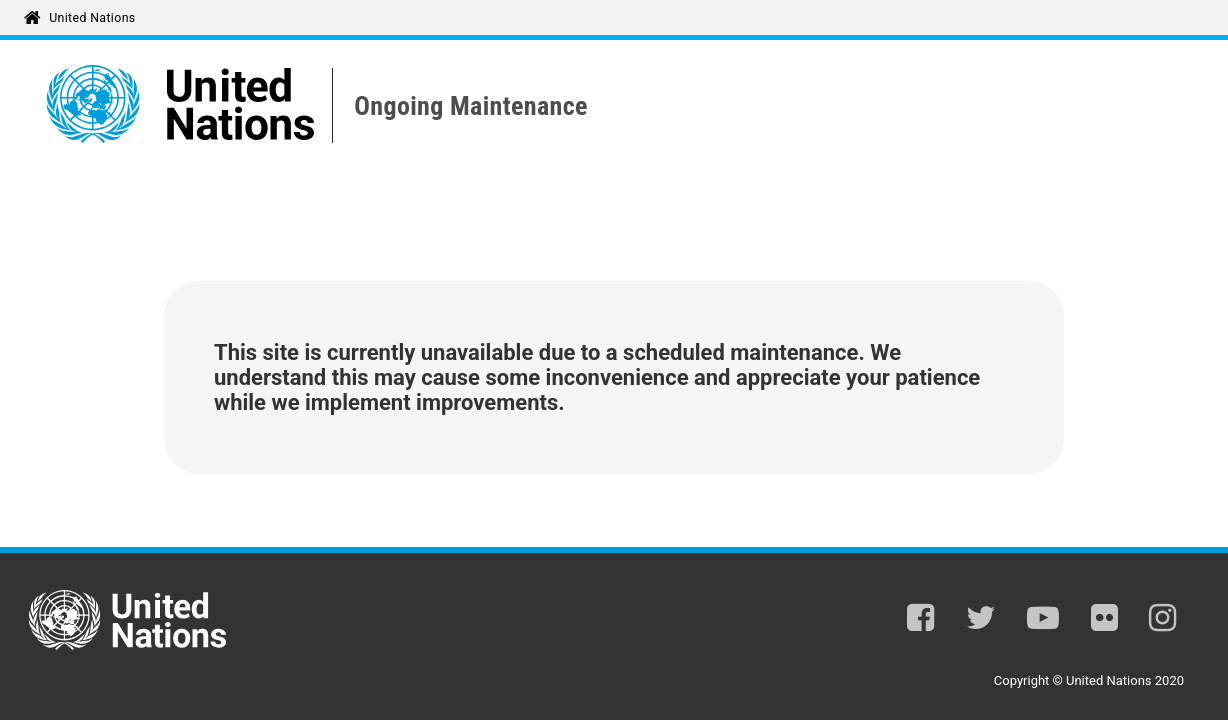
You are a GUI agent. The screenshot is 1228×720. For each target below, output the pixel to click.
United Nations (92, 18)
